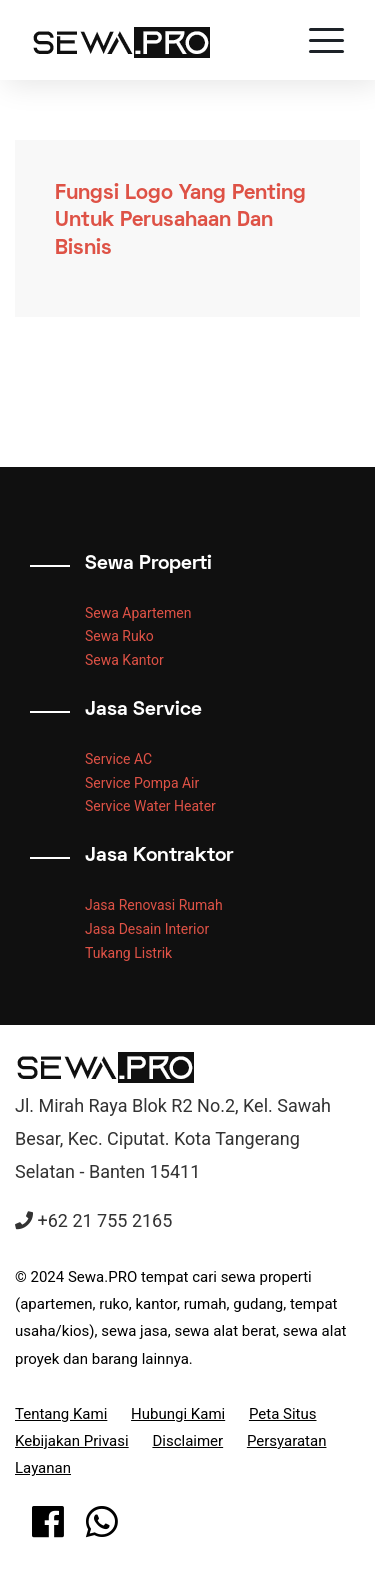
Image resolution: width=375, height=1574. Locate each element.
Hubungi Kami (178, 1414)
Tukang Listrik (128, 953)
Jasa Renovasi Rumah (154, 905)
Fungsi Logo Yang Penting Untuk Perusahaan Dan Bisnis (180, 221)
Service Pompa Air (142, 783)
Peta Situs (283, 1414)
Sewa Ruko (119, 636)
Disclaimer (187, 1441)
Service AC (118, 759)
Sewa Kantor (124, 660)
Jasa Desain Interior (147, 929)
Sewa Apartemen (138, 613)
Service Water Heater (150, 806)
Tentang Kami (61, 1414)
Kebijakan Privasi (72, 1441)
